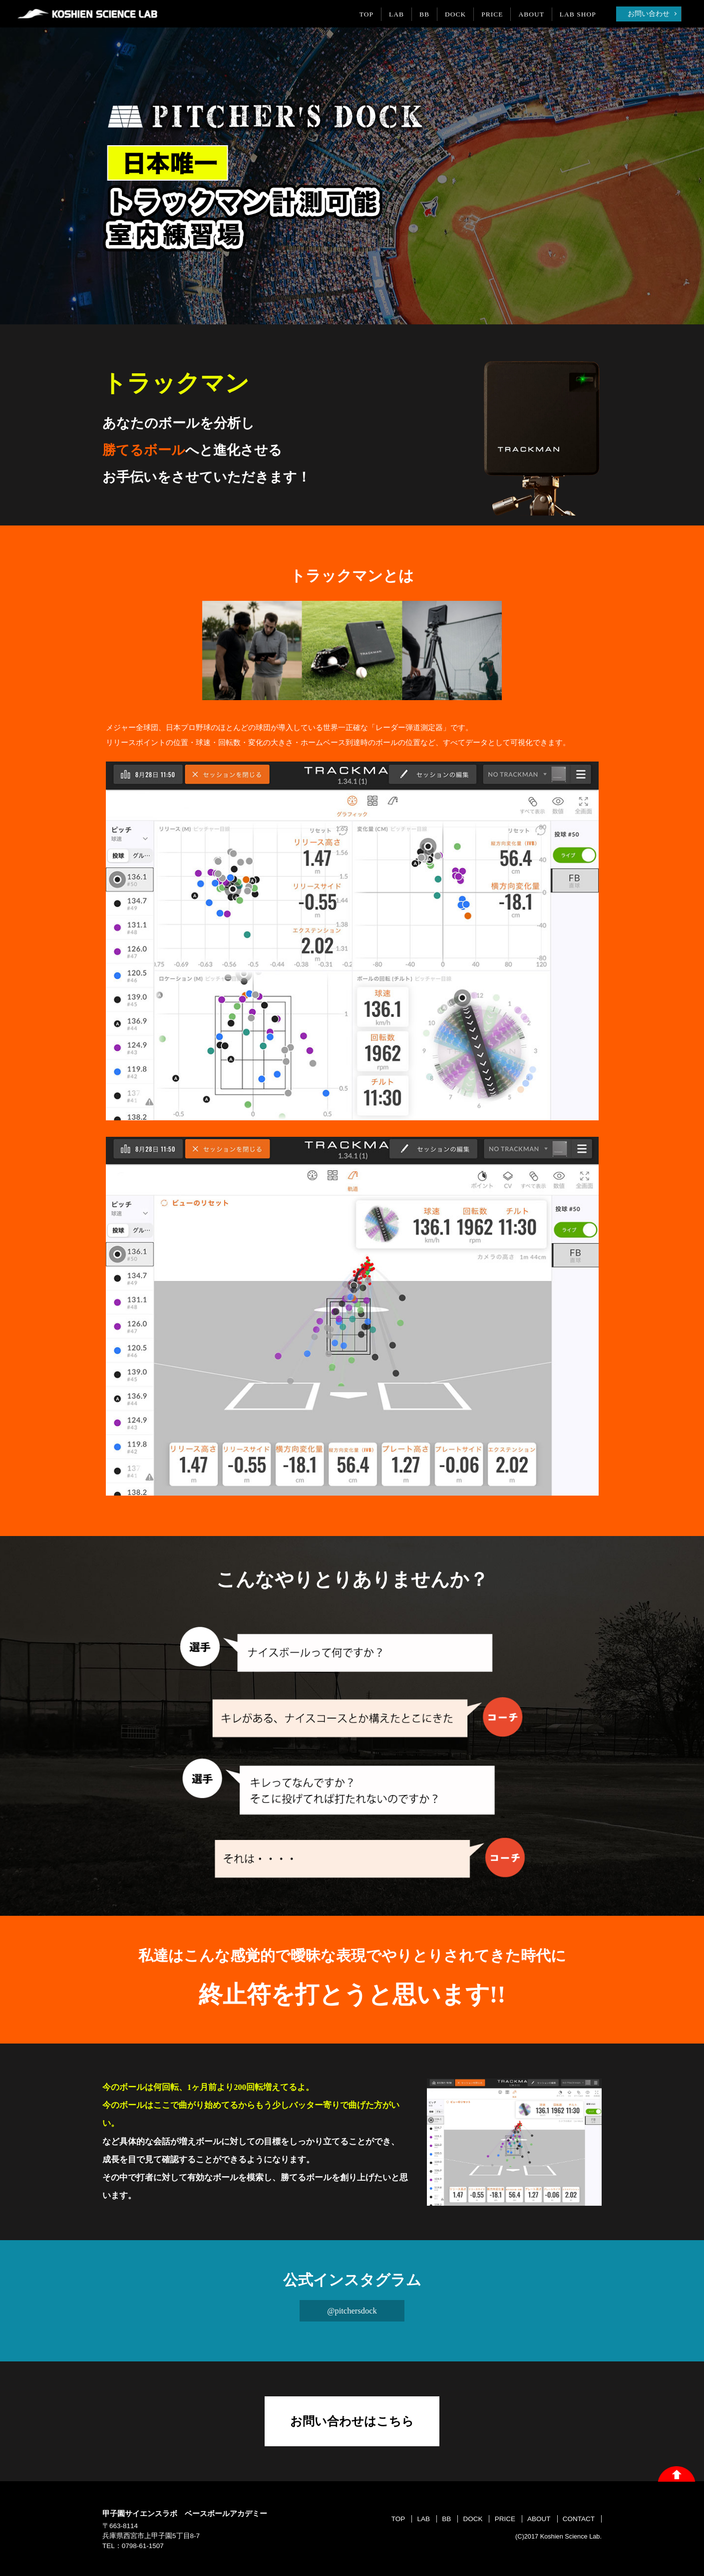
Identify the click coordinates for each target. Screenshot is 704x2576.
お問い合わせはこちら (352, 2421)
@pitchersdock (352, 2311)
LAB (396, 14)
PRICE (492, 14)
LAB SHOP (578, 14)
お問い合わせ (649, 13)
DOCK (455, 14)
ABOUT (532, 14)
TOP (366, 14)
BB (424, 14)
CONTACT (579, 2519)
